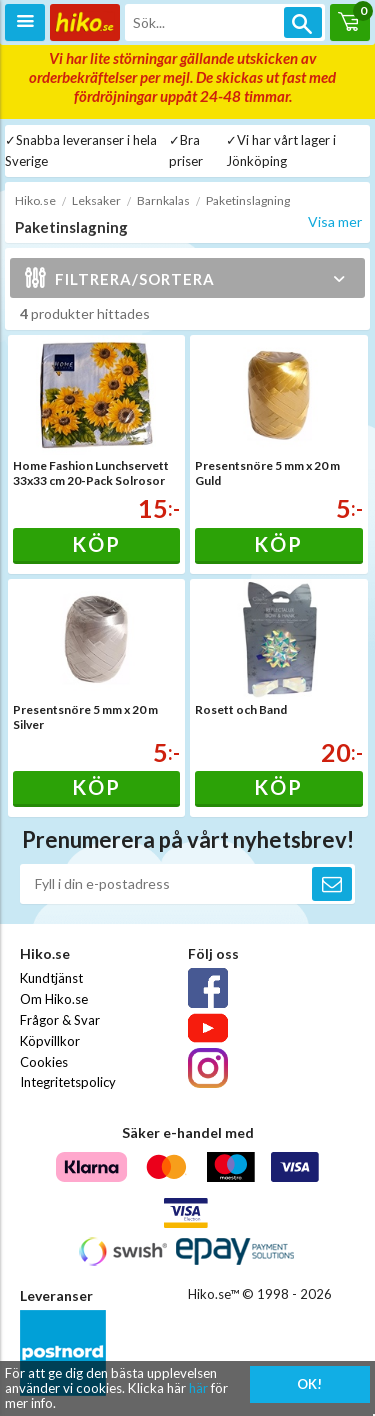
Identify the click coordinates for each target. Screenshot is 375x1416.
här (198, 1388)
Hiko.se (35, 200)
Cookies (44, 1062)
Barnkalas (163, 200)
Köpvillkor (50, 1041)
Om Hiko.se (54, 999)
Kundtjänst (51, 978)
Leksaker (96, 200)
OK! (309, 1384)
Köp (96, 544)
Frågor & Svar (60, 1020)
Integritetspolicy (68, 1082)
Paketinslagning (248, 200)
